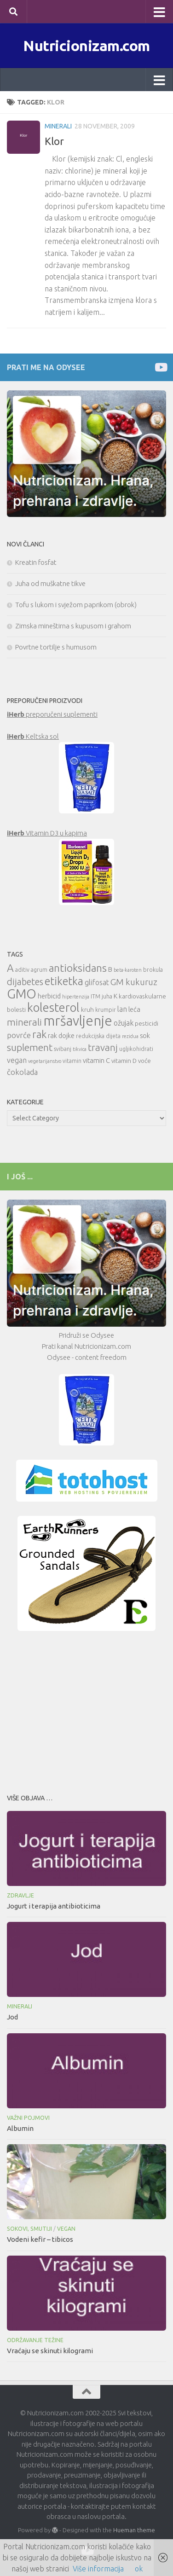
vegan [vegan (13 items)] (17, 1060)
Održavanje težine (35, 2340)
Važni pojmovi (28, 2118)
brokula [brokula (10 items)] (153, 970)
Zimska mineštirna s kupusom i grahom (73, 626)
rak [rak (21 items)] (39, 1034)
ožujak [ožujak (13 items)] (123, 1023)
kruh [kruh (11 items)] (87, 1009)
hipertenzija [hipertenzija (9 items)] (75, 996)
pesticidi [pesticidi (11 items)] (146, 1023)
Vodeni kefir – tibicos (40, 2239)
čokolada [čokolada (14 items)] (22, 1072)
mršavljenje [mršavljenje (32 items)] (77, 1020)
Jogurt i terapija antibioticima (53, 1906)
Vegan (66, 2229)
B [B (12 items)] (110, 969)
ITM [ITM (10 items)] (95, 996)
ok (139, 2568)
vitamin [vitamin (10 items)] (72, 1061)
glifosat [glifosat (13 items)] (97, 982)
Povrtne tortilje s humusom (56, 647)
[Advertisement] (86, 1709)
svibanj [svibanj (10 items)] (62, 1049)
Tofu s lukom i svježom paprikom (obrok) (76, 605)
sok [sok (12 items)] (145, 1035)
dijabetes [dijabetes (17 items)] (25, 981)
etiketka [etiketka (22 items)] (64, 981)
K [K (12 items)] (115, 996)
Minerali (58, 126)
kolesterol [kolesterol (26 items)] (53, 1007)
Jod (12, 2017)
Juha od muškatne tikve (50, 583)
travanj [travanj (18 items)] (103, 1047)
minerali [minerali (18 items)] (24, 1022)
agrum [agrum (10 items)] (39, 970)
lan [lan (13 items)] (122, 1009)
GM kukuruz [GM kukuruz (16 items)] (133, 982)
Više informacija (98, 2568)
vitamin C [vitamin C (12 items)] (96, 1060)
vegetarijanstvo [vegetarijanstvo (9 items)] (44, 1061)
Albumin (20, 2128)
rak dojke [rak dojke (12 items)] (61, 1035)
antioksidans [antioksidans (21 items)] (78, 968)
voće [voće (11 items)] (144, 1060)
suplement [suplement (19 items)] (29, 1047)
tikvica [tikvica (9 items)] (79, 1049)
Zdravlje (20, 1895)
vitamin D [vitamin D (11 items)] (124, 1060)
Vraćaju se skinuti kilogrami (50, 2351)
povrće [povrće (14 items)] (19, 1035)
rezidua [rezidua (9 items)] (130, 1036)
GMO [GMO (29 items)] (21, 993)
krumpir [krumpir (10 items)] (105, 1010)
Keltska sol (33, 736)
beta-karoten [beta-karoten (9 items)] (128, 970)
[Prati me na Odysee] (160, 367)
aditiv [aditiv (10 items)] (22, 970)
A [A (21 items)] (10, 968)
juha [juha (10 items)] (107, 996)
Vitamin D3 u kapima (47, 833)
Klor (54, 141)
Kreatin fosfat (36, 562)
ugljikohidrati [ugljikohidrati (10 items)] (136, 1049)
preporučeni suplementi (52, 714)
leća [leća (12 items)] (134, 1009)
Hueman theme (134, 2530)
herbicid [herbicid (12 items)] (49, 996)
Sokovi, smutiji (29, 2229)
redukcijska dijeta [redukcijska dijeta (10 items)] (98, 1036)
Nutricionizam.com (86, 45)
